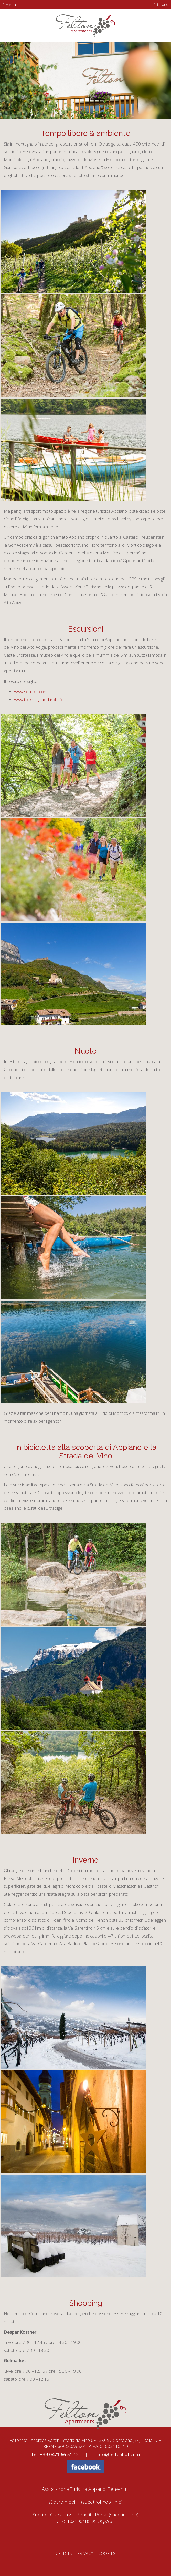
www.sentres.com (31, 691)
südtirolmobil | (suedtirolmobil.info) (85, 2502)
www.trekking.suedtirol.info (38, 699)
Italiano (161, 4)
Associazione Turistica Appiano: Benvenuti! (85, 2489)
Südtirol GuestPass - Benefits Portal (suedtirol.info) (85, 2515)
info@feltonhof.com (118, 2454)
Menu (9, 4)
